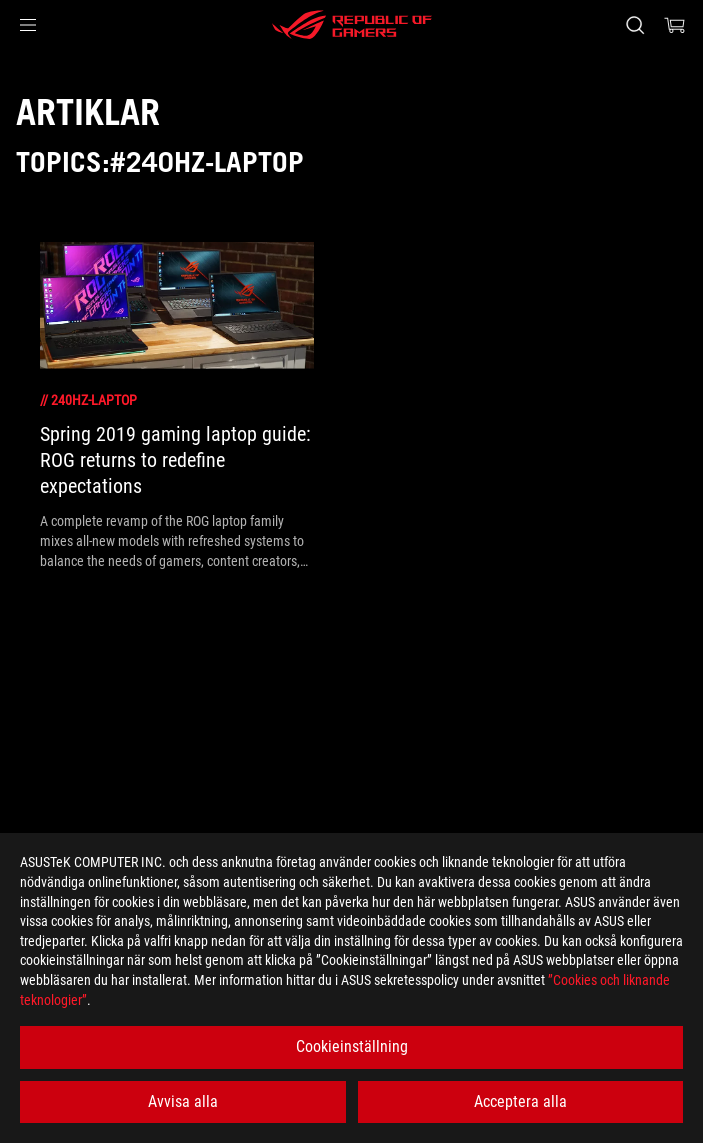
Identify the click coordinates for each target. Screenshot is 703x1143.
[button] (28, 25)
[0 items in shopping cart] (675, 25)
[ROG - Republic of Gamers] (352, 25)
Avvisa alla (183, 1101)
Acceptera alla (520, 1101)
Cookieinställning (352, 1046)
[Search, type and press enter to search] (634, 25)
